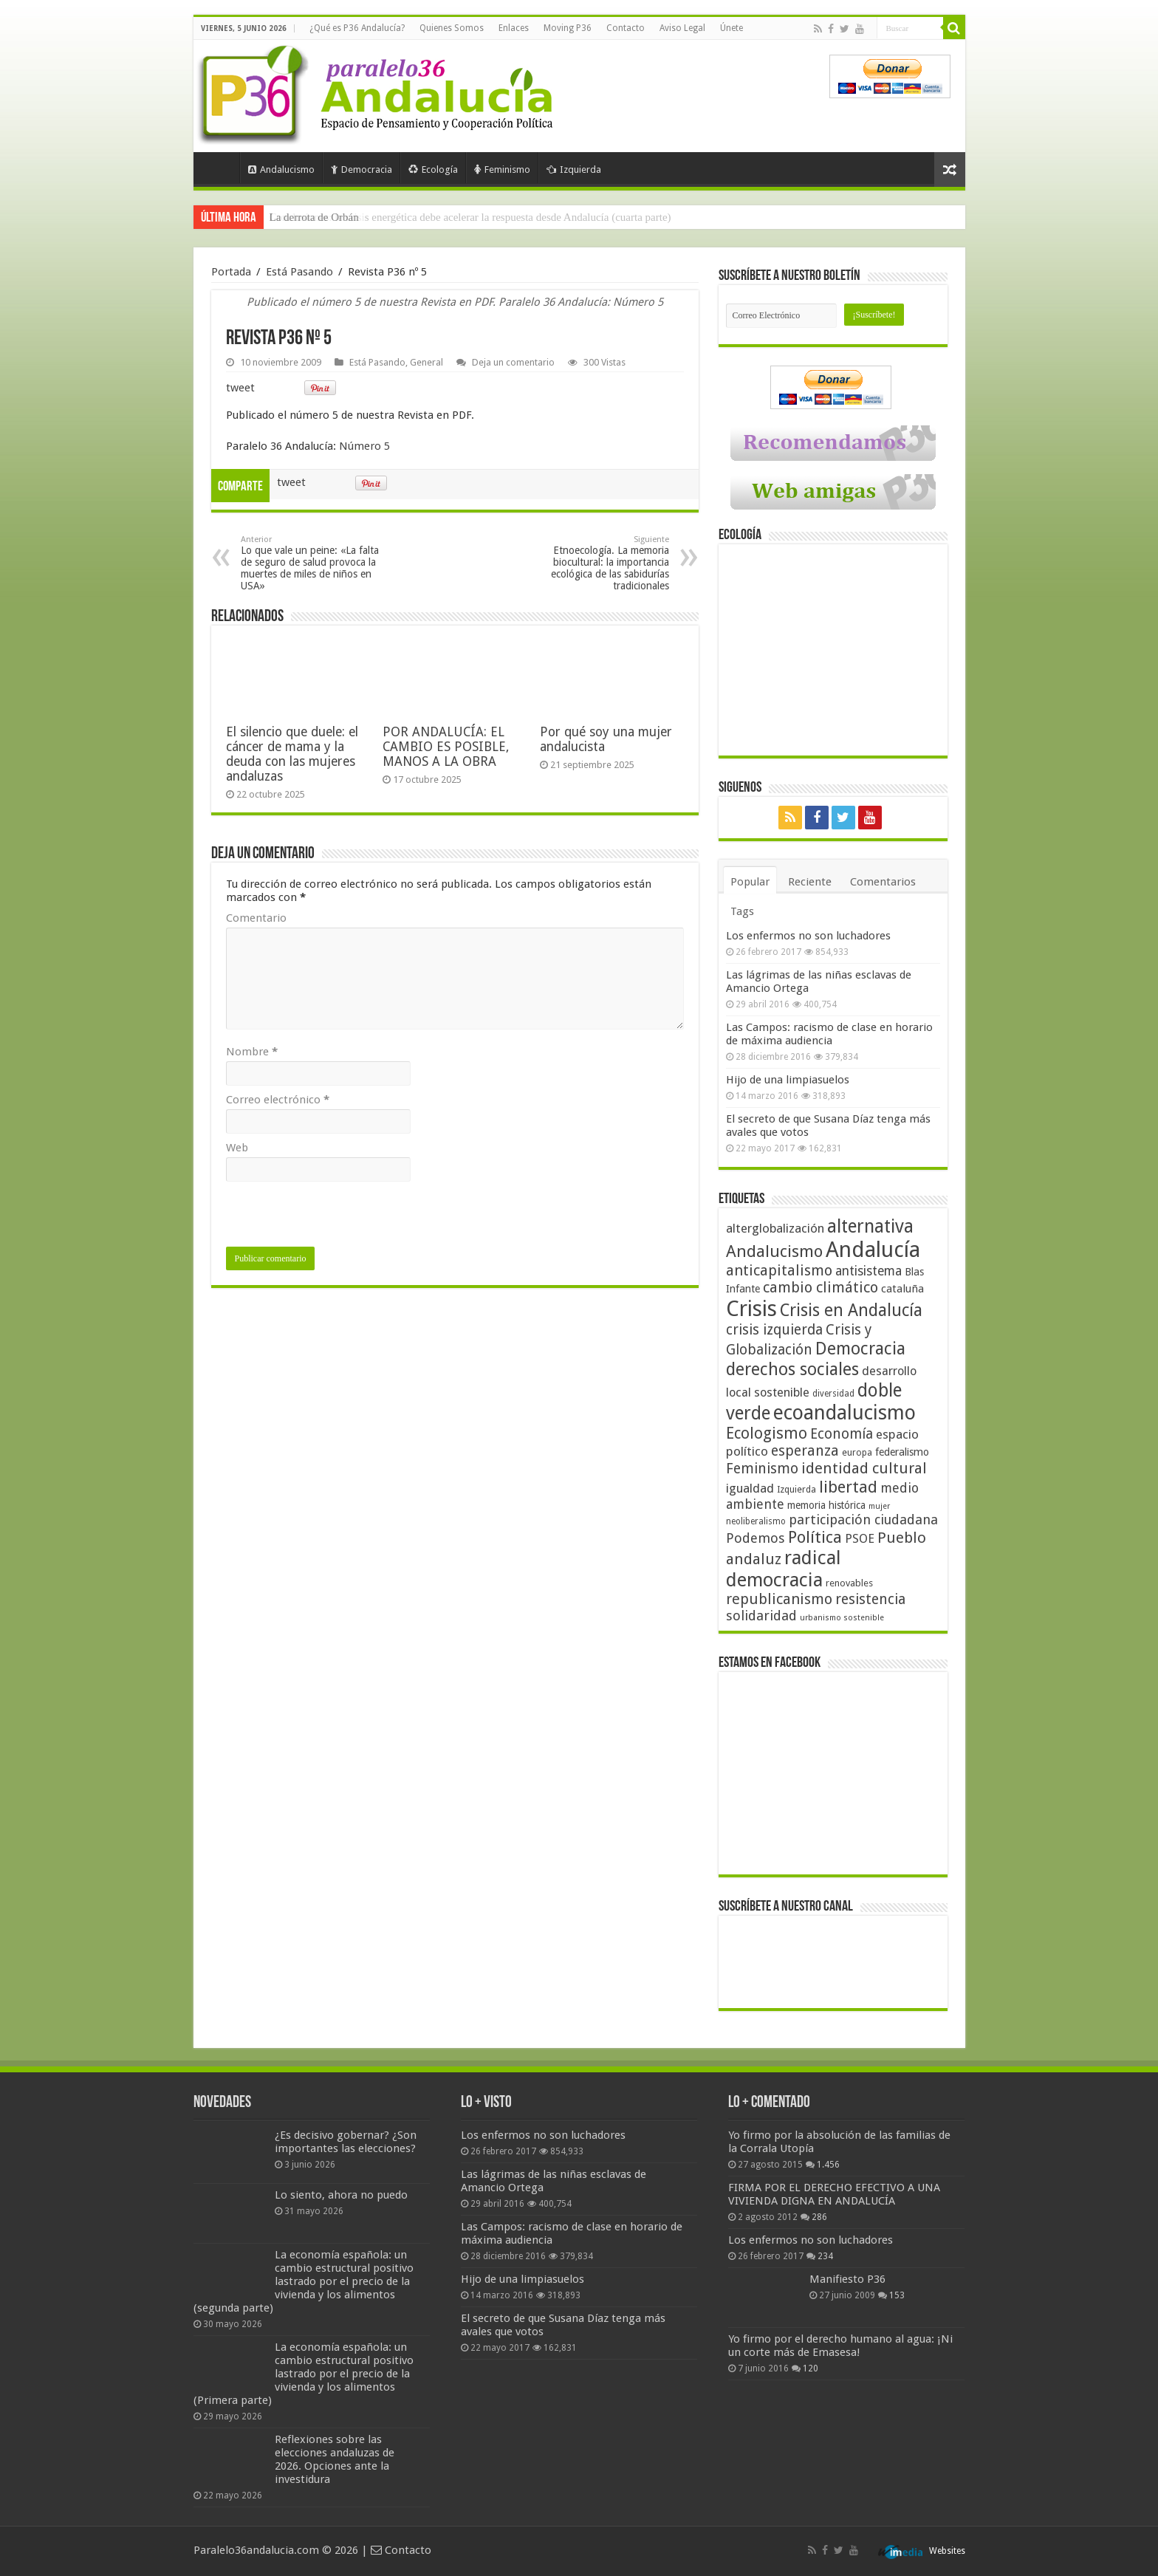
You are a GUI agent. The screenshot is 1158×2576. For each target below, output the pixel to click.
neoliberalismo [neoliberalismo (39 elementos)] (756, 1521)
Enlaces (514, 28)
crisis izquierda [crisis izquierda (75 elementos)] (774, 1329)
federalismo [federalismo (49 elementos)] (902, 1452)
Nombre (252, 1051)
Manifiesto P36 (847, 2279)
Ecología (433, 169)
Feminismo (502, 169)
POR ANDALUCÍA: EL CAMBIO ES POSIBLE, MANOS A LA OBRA (446, 746)
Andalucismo (281, 169)
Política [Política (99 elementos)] (815, 1536)
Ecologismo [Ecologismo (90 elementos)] (766, 1433)
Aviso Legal (682, 28)
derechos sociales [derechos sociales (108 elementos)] (792, 1369)
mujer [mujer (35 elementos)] (879, 1506)
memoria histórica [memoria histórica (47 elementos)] (826, 1505)
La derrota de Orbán (314, 217)
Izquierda (574, 169)
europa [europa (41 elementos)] (857, 1453)
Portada (220, 167)
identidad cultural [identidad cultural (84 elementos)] (864, 1468)
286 (819, 2217)
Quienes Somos (451, 28)
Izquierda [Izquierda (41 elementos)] (796, 1489)
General (426, 362)
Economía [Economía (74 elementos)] (841, 1433)
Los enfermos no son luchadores (808, 935)
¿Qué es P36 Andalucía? (357, 28)
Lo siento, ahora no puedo (341, 2195)
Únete (731, 28)
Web (237, 1147)
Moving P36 (568, 28)
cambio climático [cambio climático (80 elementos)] (820, 1287)
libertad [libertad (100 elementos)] (848, 1486)
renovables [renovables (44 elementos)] (849, 1583)
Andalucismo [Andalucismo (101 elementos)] (774, 1251)
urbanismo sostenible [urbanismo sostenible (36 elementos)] (842, 1618)
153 (897, 2295)
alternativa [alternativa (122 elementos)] (870, 1226)
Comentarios (883, 881)
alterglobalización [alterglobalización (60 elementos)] (775, 1228)
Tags (742, 911)
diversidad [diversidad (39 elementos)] (833, 1393)
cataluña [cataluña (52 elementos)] (902, 1288)
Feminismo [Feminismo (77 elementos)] (762, 1468)
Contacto (625, 28)
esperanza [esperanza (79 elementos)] (805, 1450)
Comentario (256, 918)
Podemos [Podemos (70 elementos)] (755, 1538)
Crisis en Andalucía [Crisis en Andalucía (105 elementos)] (851, 1310)
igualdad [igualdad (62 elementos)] (750, 1488)
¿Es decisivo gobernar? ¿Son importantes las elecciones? (346, 2141)
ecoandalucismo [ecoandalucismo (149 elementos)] (844, 1412)
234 (825, 2256)
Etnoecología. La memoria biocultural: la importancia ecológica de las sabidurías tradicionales (593, 563)
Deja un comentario (513, 362)
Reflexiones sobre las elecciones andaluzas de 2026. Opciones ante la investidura (334, 2459)
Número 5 (364, 446)
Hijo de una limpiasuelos (787, 1079)
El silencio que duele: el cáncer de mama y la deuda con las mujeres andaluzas (292, 754)
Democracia (361, 169)
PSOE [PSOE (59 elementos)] (859, 1539)
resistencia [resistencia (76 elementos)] (870, 1599)
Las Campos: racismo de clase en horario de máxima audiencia (829, 1034)
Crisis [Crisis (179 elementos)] (751, 1308)
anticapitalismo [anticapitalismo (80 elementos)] (779, 1270)
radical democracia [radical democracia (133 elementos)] (783, 1568)
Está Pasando (299, 271)
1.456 (828, 2164)
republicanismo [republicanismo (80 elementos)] (779, 1599)
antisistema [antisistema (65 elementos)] (868, 1271)
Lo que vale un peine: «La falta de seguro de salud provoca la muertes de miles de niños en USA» (316, 563)
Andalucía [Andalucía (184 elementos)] (873, 1249)
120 (810, 2368)
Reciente (810, 881)
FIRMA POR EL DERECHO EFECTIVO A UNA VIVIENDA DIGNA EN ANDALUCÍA (834, 2194)
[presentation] (338, 1218)
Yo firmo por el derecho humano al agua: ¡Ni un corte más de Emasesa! (840, 2345)
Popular (750, 881)
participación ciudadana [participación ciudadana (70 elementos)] (863, 1519)
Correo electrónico (277, 1099)
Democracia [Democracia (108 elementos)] (860, 1348)
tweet (240, 387)
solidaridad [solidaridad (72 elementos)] (761, 1615)
